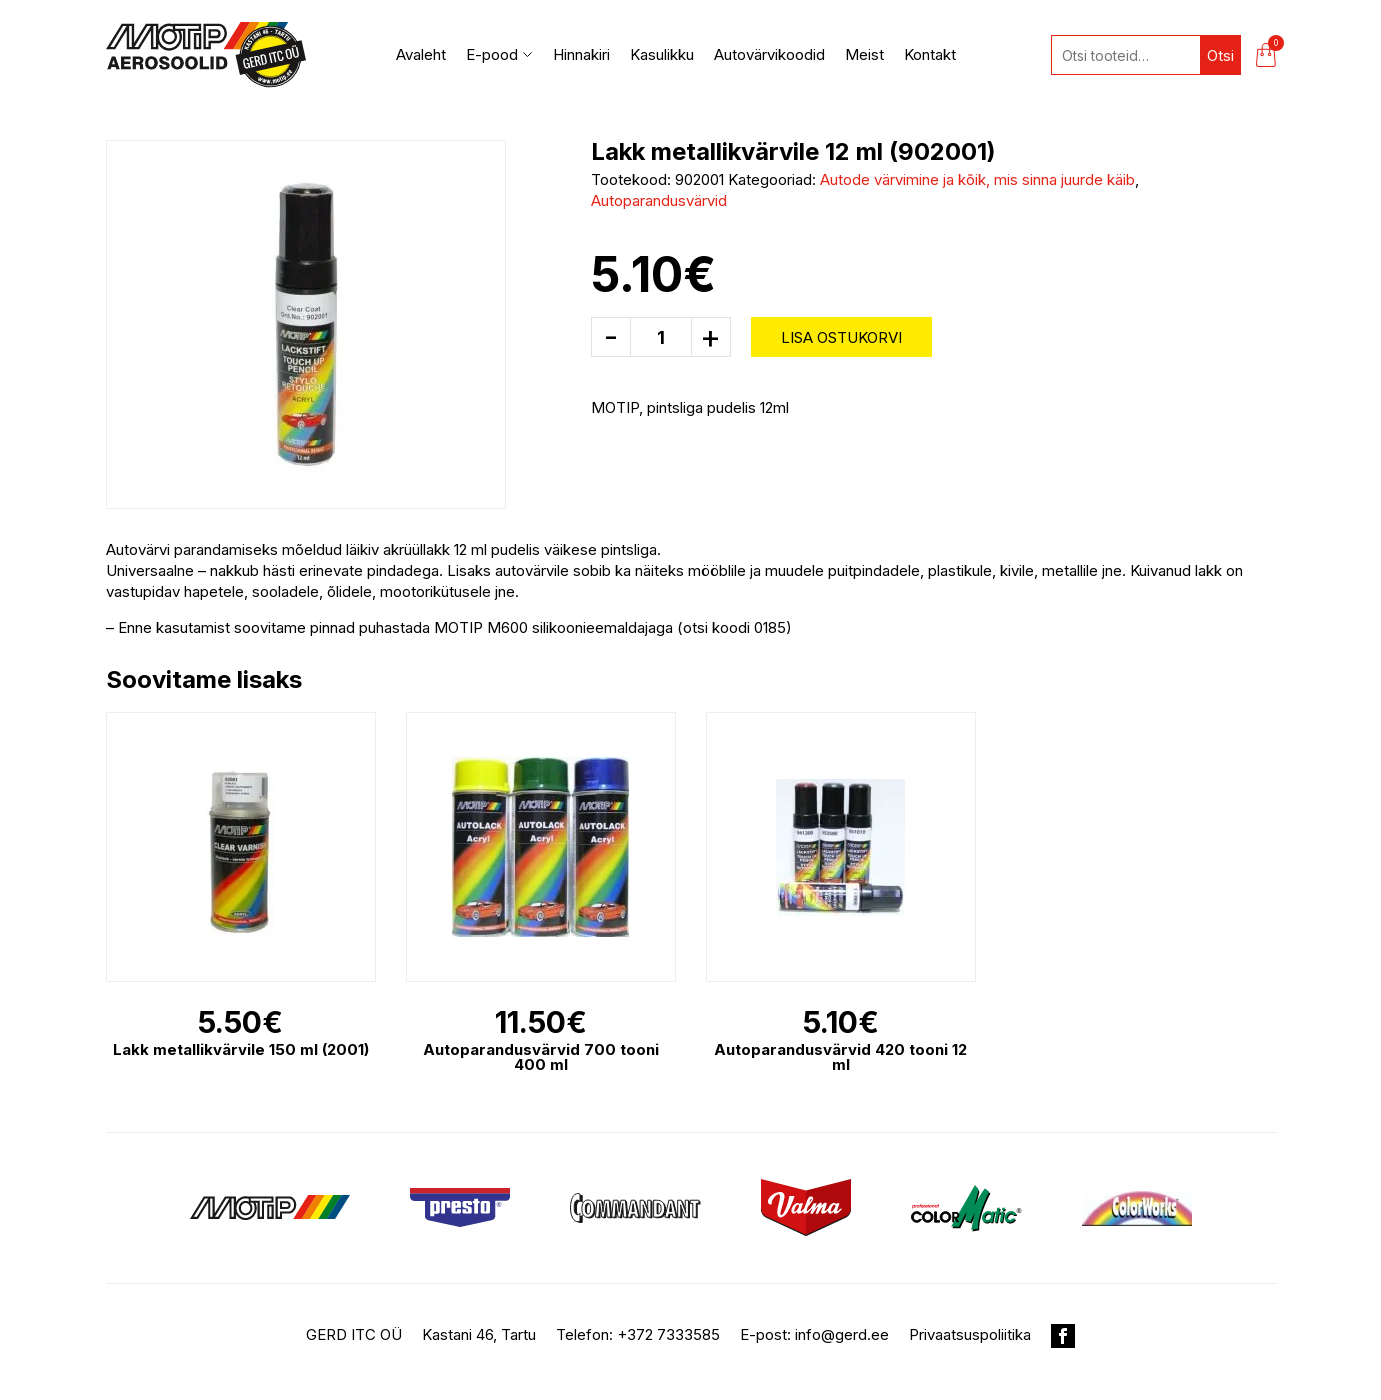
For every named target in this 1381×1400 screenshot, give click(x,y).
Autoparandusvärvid (659, 200)
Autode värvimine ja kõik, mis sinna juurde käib (977, 179)
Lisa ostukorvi (841, 337)
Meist (864, 54)
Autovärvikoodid (769, 54)
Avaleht (421, 54)
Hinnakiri (581, 54)
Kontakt (930, 54)
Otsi (1220, 55)
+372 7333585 (668, 1334)
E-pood (499, 54)
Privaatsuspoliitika (970, 1334)
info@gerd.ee (842, 1334)
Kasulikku (662, 54)
